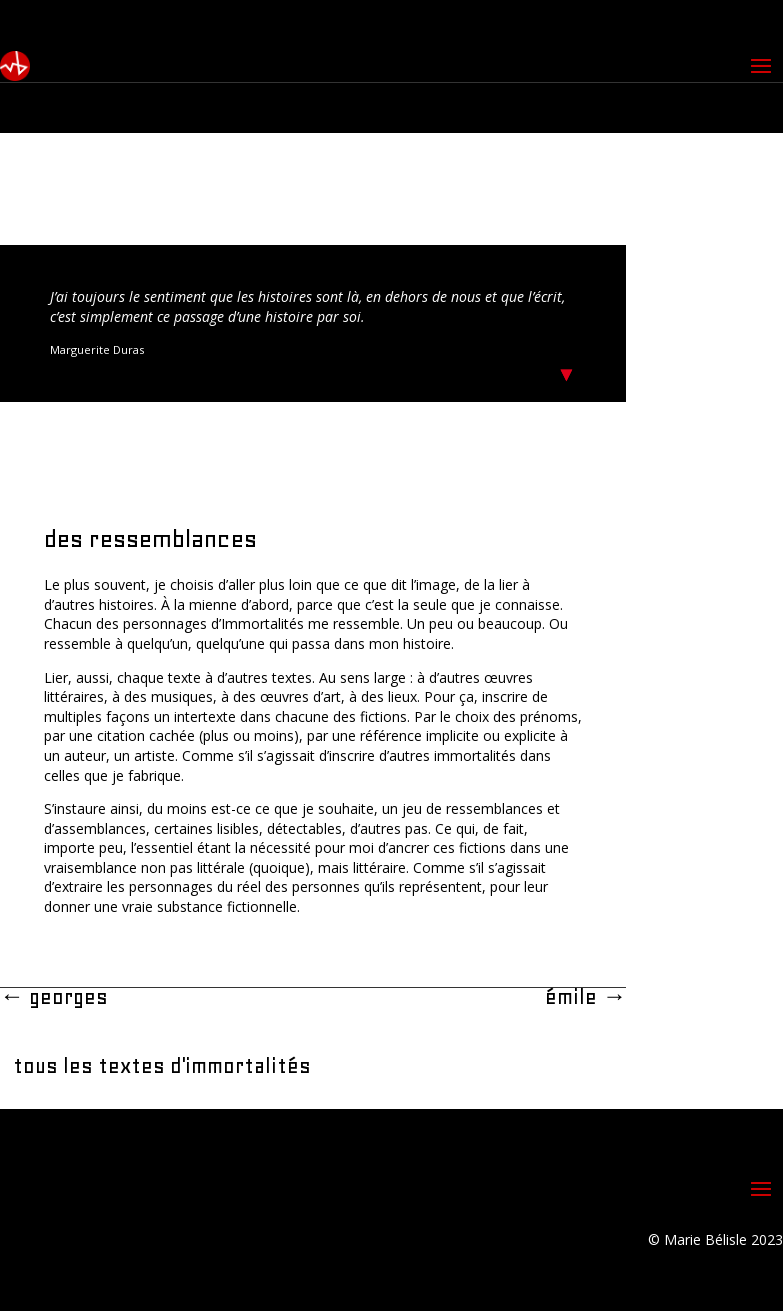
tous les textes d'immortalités (162, 1066)
